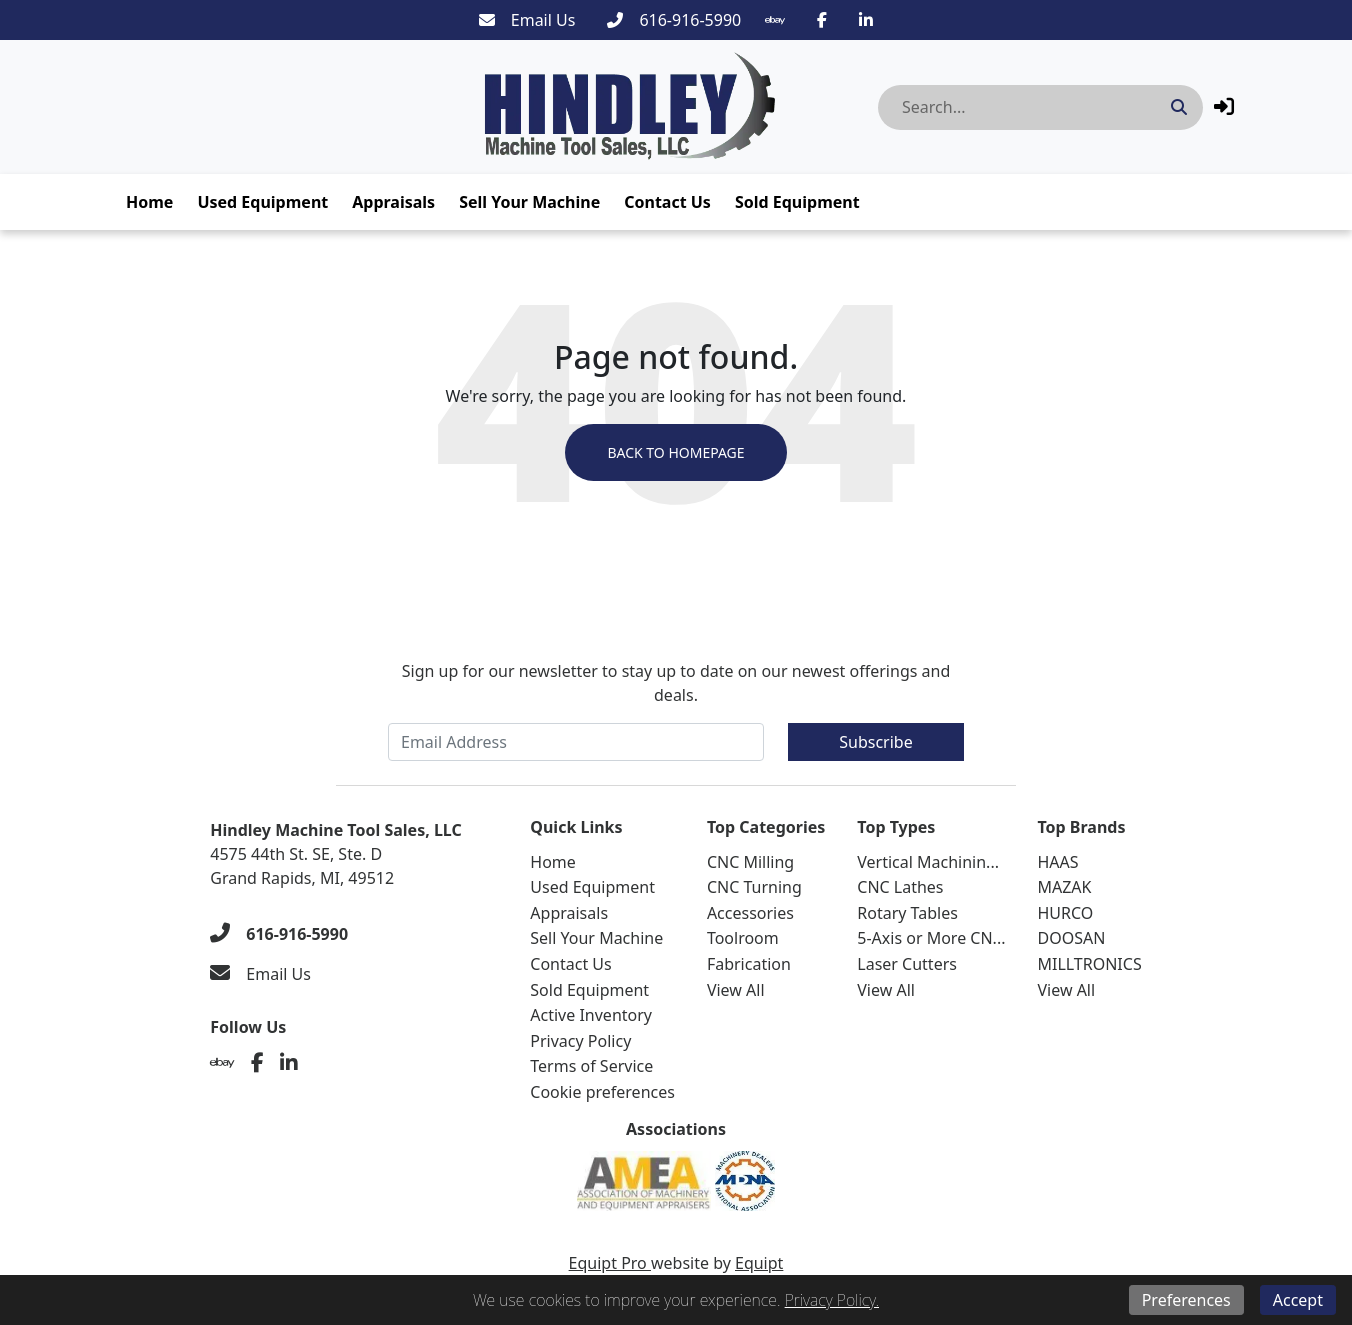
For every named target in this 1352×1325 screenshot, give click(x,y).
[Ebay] (775, 20)
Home (149, 202)
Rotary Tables (907, 913)
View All (736, 990)
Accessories (750, 913)
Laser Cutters (907, 964)
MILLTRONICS (1089, 964)
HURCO (1065, 913)
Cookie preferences (602, 1092)
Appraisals (393, 202)
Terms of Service (591, 1066)
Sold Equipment (797, 202)
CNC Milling (750, 862)
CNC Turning (754, 887)
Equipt (759, 1263)
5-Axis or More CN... (931, 938)
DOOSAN (1071, 938)
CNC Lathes (900, 887)
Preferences (1186, 1300)
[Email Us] (527, 20)
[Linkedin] (866, 20)
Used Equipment (262, 202)
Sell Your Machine (529, 202)
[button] (1224, 106)
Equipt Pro (610, 1263)
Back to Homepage (675, 452)
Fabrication (749, 964)
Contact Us (667, 202)
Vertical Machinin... (928, 862)
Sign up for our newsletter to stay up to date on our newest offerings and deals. (676, 683)
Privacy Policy (580, 1041)
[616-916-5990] (674, 20)
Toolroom (743, 938)
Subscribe (875, 742)
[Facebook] (822, 20)
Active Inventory (591, 1015)
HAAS (1057, 862)
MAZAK (1064, 887)
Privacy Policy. (832, 1300)
